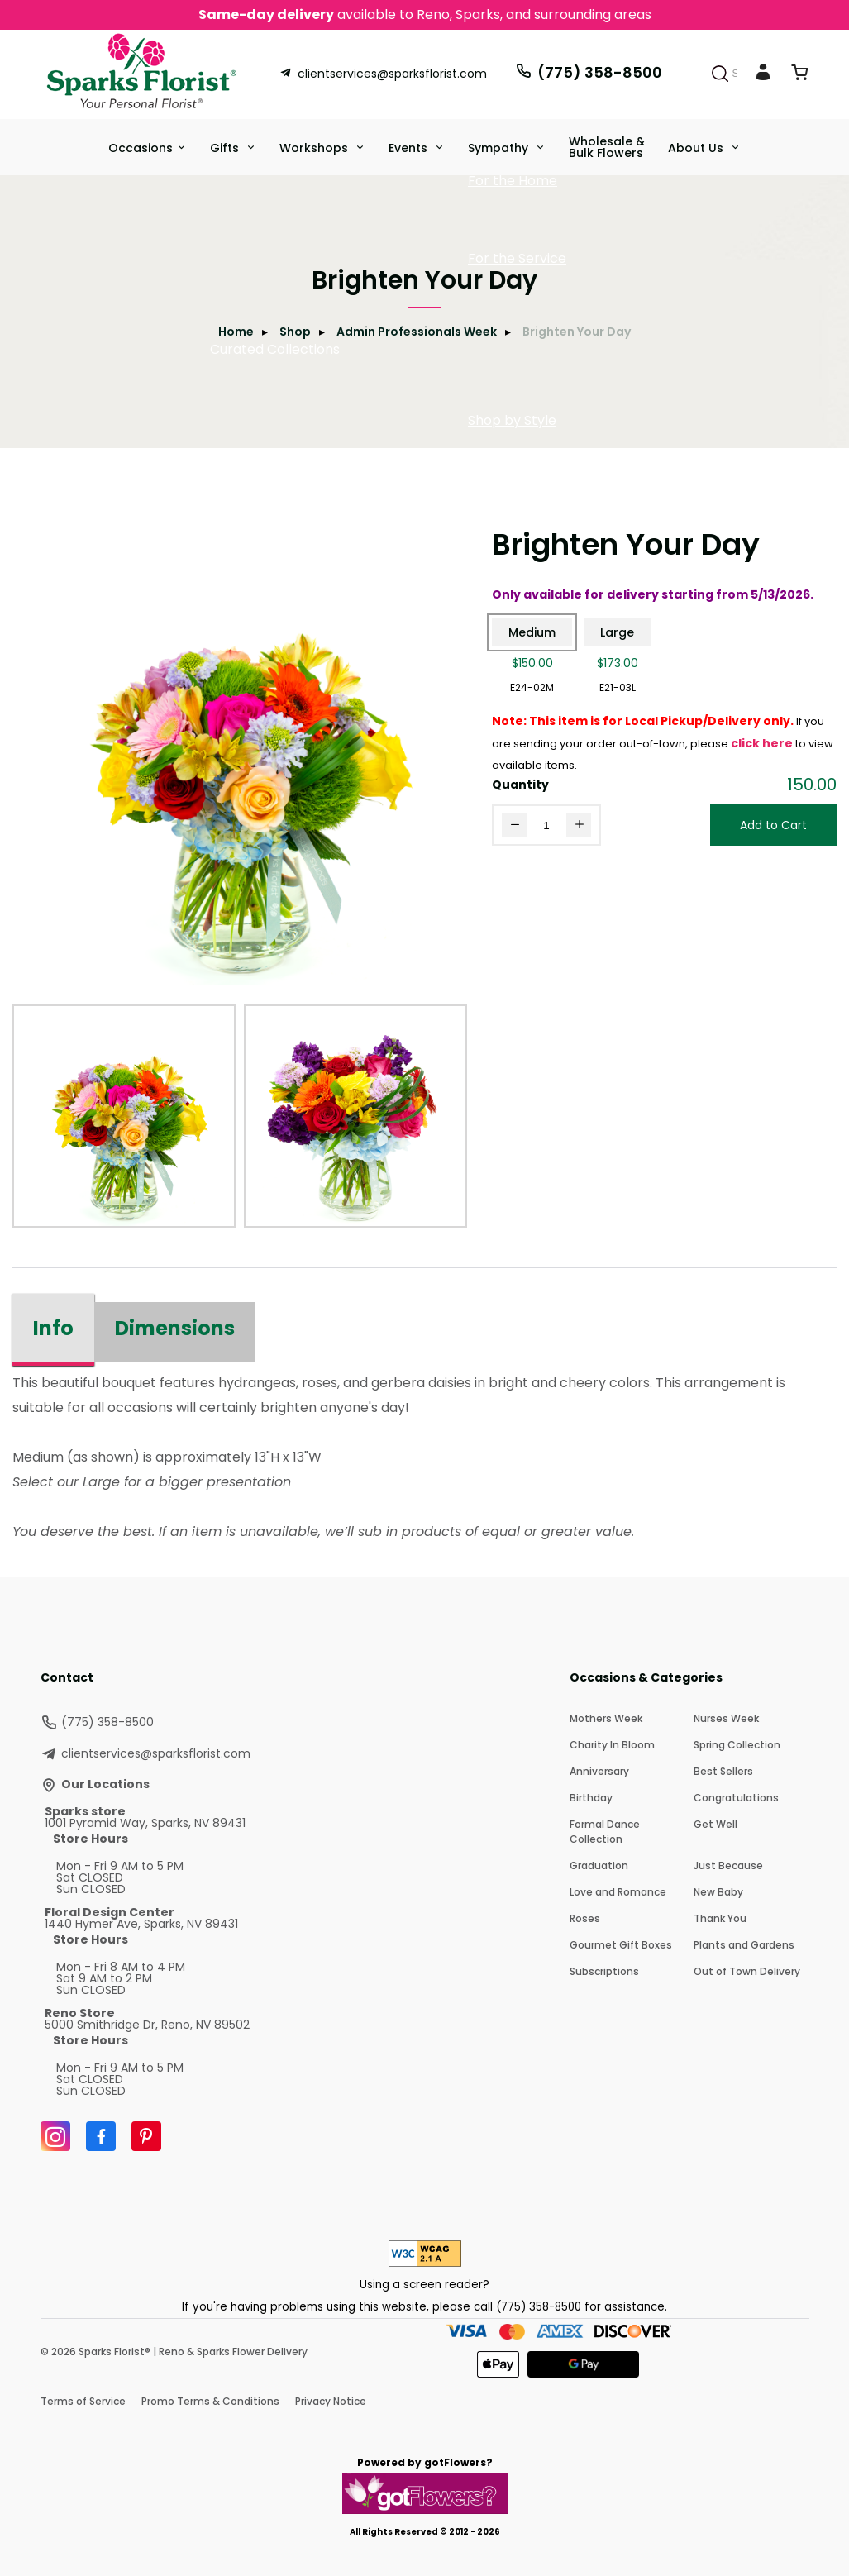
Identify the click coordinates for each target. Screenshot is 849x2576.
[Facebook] (101, 2136)
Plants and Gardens (744, 1945)
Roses (585, 1918)
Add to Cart (773, 825)
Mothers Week (606, 1718)
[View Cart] (799, 75)
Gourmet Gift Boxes (621, 1945)
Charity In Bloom (612, 1745)
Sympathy (500, 148)
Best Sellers (723, 1771)
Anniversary (599, 1771)
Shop (295, 331)
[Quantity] (546, 825)
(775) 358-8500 (588, 72)
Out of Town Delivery (747, 1971)
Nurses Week (726, 1718)
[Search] (720, 73)
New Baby (718, 1892)
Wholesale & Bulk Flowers (607, 147)
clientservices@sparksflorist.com (383, 73)
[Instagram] (55, 2136)
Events (410, 148)
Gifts (226, 148)
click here (762, 743)
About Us (697, 148)
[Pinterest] (146, 2136)
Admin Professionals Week (416, 331)
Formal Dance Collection (605, 1831)
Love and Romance (618, 1892)
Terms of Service (83, 2401)
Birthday (591, 1798)
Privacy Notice (330, 2401)
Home (236, 331)
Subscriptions (604, 1971)
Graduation (599, 1865)
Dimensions (175, 1328)
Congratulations (736, 1798)
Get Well (715, 1824)
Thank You (720, 1918)
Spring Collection (737, 1745)
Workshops (315, 148)
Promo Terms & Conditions (210, 2401)
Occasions (140, 148)
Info (53, 1328)
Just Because (728, 1865)
